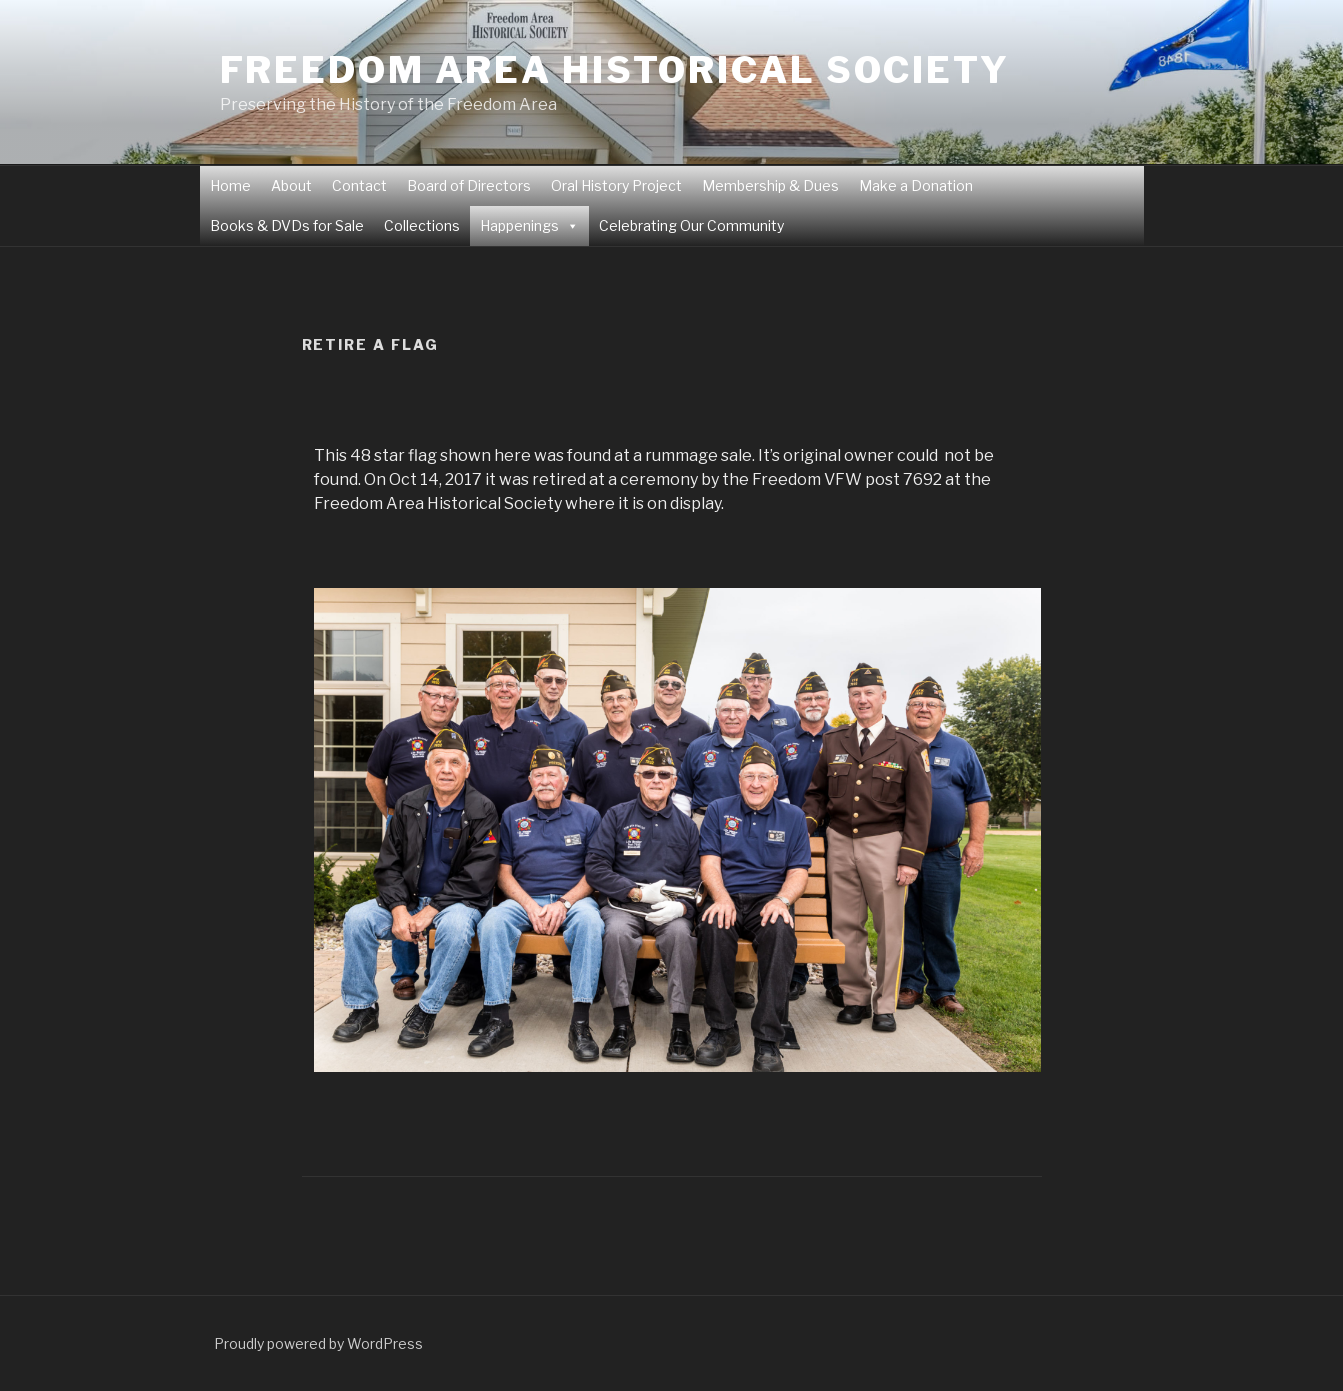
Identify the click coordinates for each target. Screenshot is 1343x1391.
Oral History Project (616, 185)
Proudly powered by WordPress (318, 1343)
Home (230, 185)
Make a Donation (916, 185)
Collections (422, 225)
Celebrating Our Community (691, 225)
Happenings (519, 225)
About (291, 185)
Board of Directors (469, 185)
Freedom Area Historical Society (615, 70)
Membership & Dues (770, 185)
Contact (359, 185)
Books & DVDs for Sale (287, 225)
